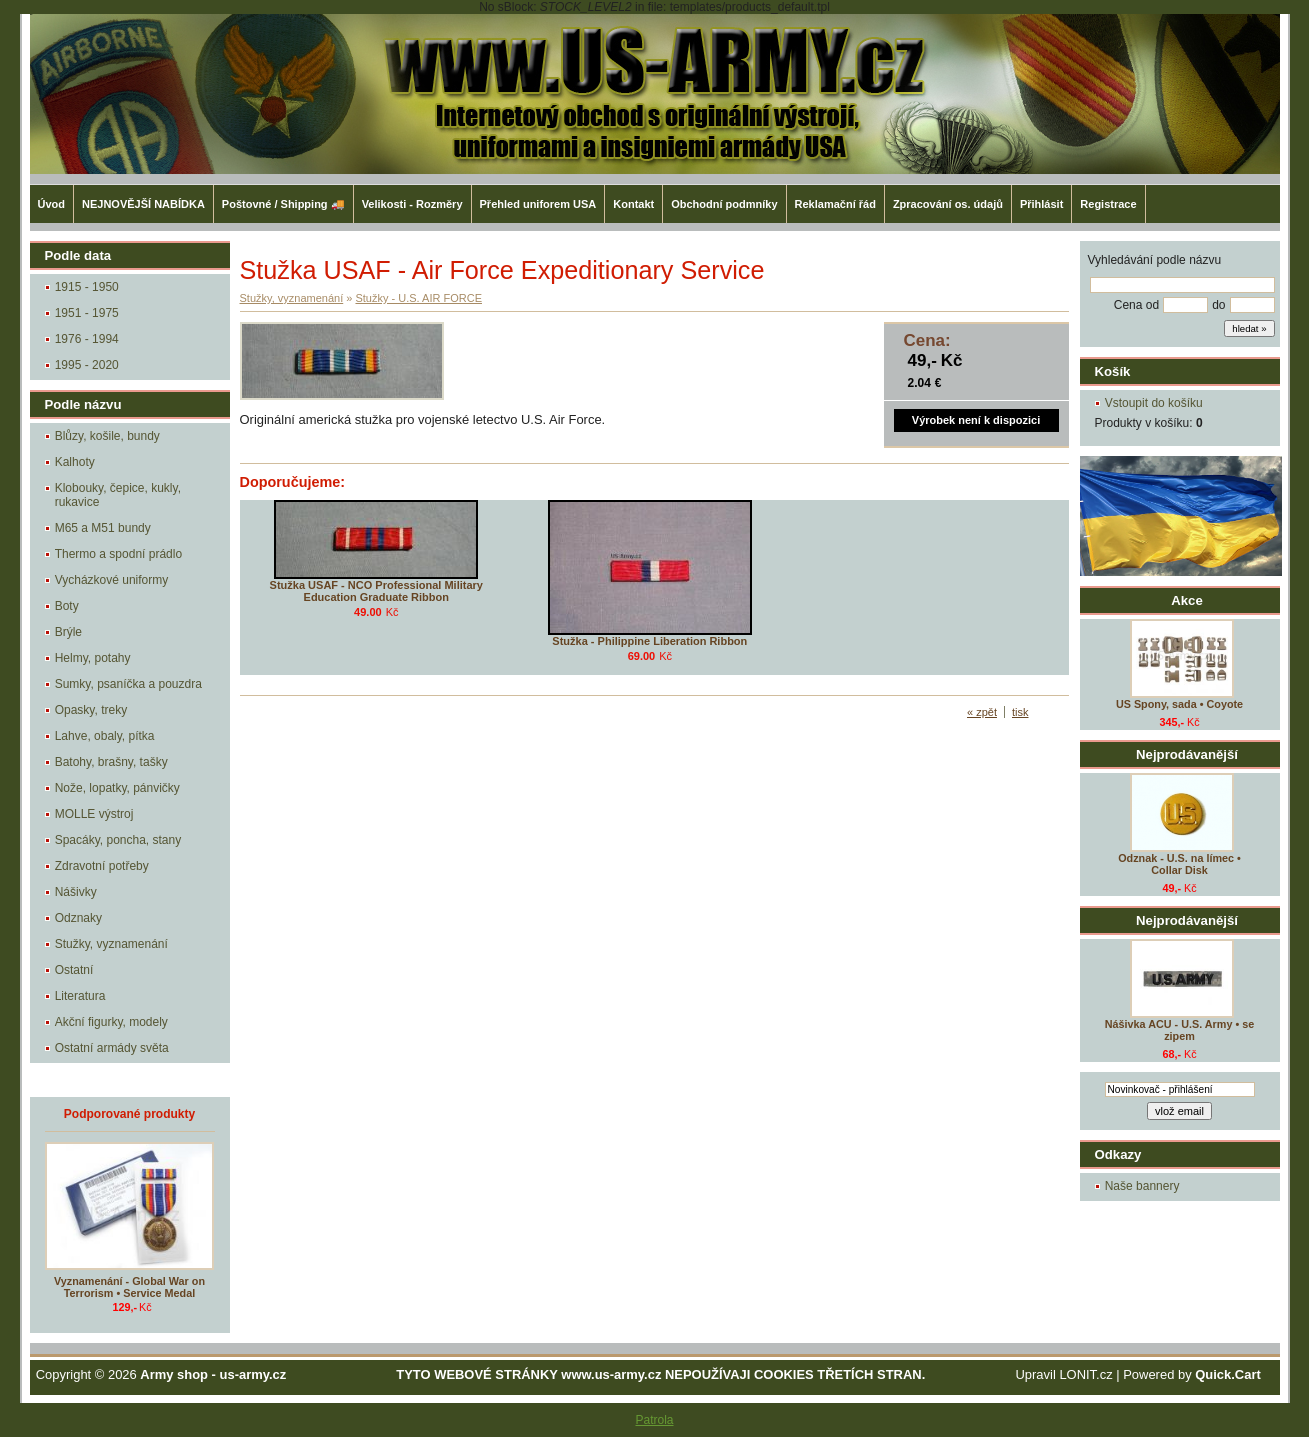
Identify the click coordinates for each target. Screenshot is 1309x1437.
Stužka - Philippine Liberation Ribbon (649, 641)
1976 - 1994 (87, 339)
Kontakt (633, 204)
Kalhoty (75, 462)
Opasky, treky (91, 710)
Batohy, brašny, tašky (111, 762)
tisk (1020, 712)
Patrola (654, 1420)
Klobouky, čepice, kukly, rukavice (118, 495)
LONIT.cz (1085, 1374)
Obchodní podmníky (724, 204)
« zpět (982, 712)
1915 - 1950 (87, 287)
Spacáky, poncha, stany (118, 840)
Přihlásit (1041, 204)
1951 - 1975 (87, 313)
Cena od (1136, 305)
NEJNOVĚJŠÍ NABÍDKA (143, 204)
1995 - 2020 (87, 365)
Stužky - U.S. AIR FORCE (418, 298)
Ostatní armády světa (112, 1048)
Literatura (80, 996)
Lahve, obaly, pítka (105, 736)
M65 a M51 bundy (103, 528)
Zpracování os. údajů (948, 204)
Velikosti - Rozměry (412, 204)
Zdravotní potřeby (102, 866)
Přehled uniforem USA (538, 204)
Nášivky (76, 892)
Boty (67, 606)
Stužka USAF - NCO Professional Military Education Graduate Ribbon (376, 591)
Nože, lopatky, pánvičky (117, 788)
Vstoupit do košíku (1154, 403)
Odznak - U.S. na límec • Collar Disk (1179, 864)
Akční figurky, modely (111, 1022)
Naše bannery (1142, 1186)
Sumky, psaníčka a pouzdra (128, 684)
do (1218, 305)
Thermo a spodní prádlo (118, 554)
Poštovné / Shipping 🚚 (283, 204)
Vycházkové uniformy (112, 580)
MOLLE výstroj (94, 814)
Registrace (1108, 204)
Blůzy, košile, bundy (107, 436)
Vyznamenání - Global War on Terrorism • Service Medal (129, 1287)
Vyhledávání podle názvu (1155, 260)
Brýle (68, 632)
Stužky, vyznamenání (111, 944)
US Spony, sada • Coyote (1179, 704)
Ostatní (74, 970)
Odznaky (78, 918)
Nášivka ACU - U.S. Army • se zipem (1179, 1030)
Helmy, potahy (93, 658)
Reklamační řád (835, 204)
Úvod (52, 204)
